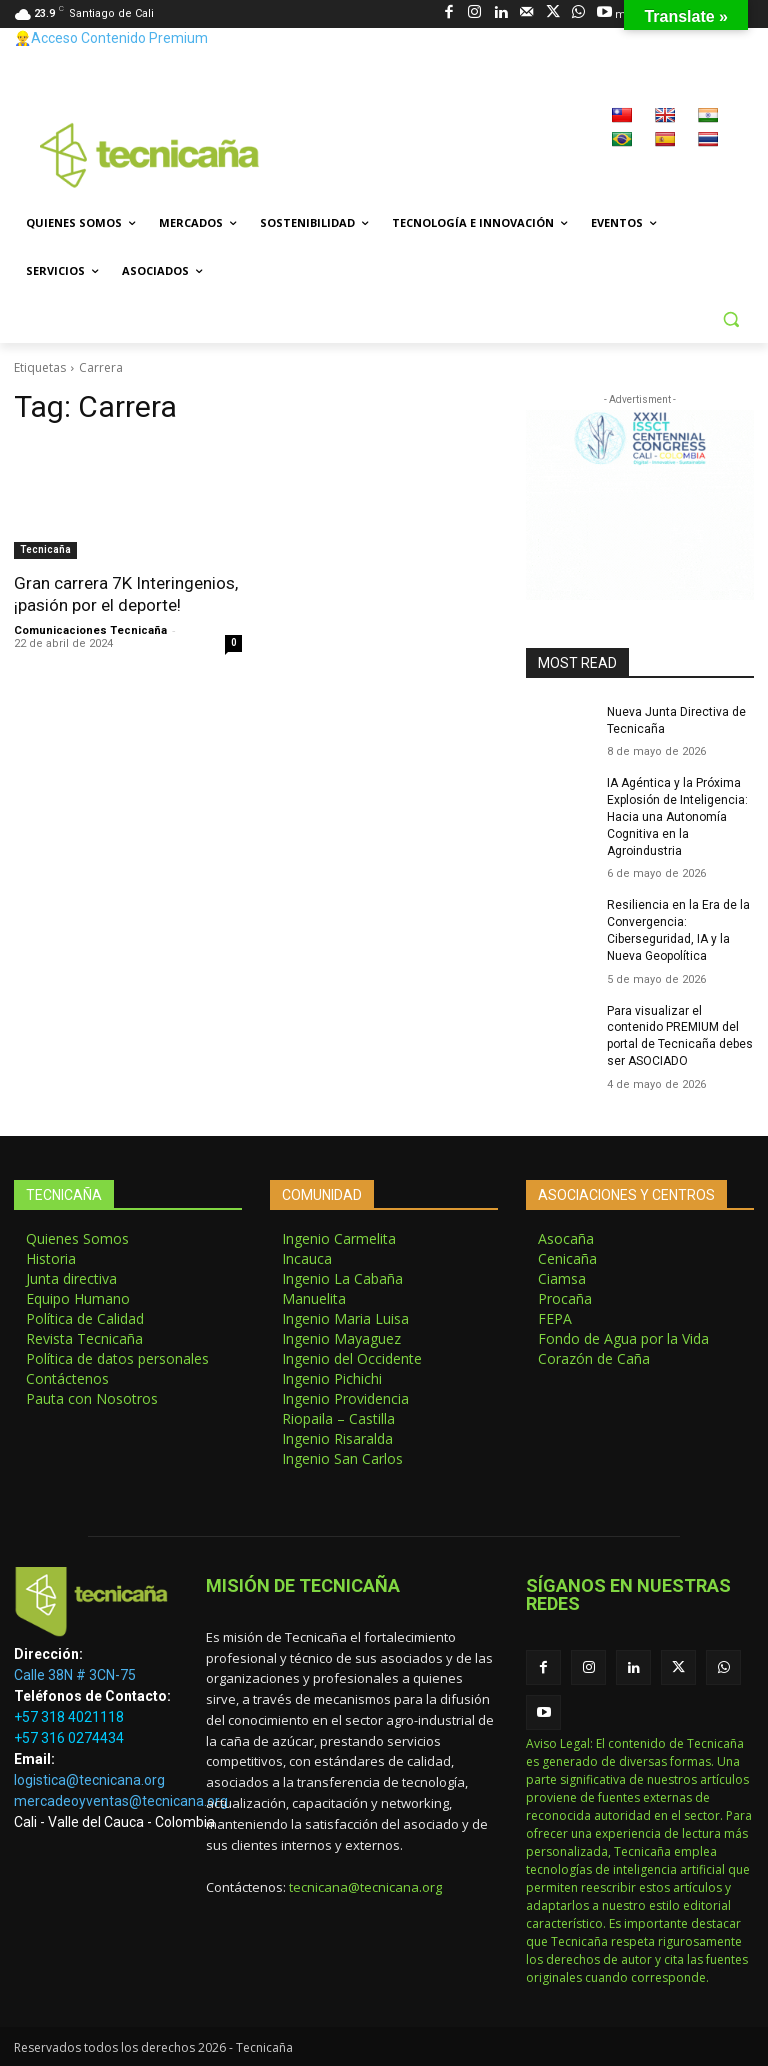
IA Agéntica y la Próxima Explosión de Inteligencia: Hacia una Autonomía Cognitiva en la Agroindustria (677, 816)
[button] (730, 319)
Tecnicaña (45, 549)
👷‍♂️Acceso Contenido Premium (111, 38)
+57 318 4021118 (69, 1717)
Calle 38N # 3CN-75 (75, 1675)
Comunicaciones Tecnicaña (90, 630)
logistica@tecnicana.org (89, 1780)
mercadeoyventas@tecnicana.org (121, 1801)
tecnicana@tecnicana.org (365, 1887)
